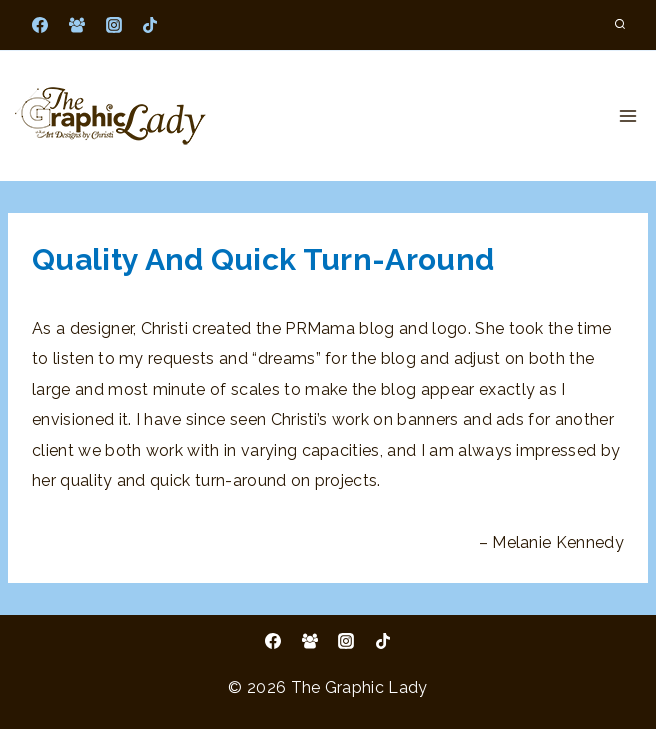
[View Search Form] (620, 25)
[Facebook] (40, 25)
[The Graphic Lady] (110, 116)
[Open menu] (627, 115)
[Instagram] (114, 25)
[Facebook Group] (77, 25)
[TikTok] (150, 25)
